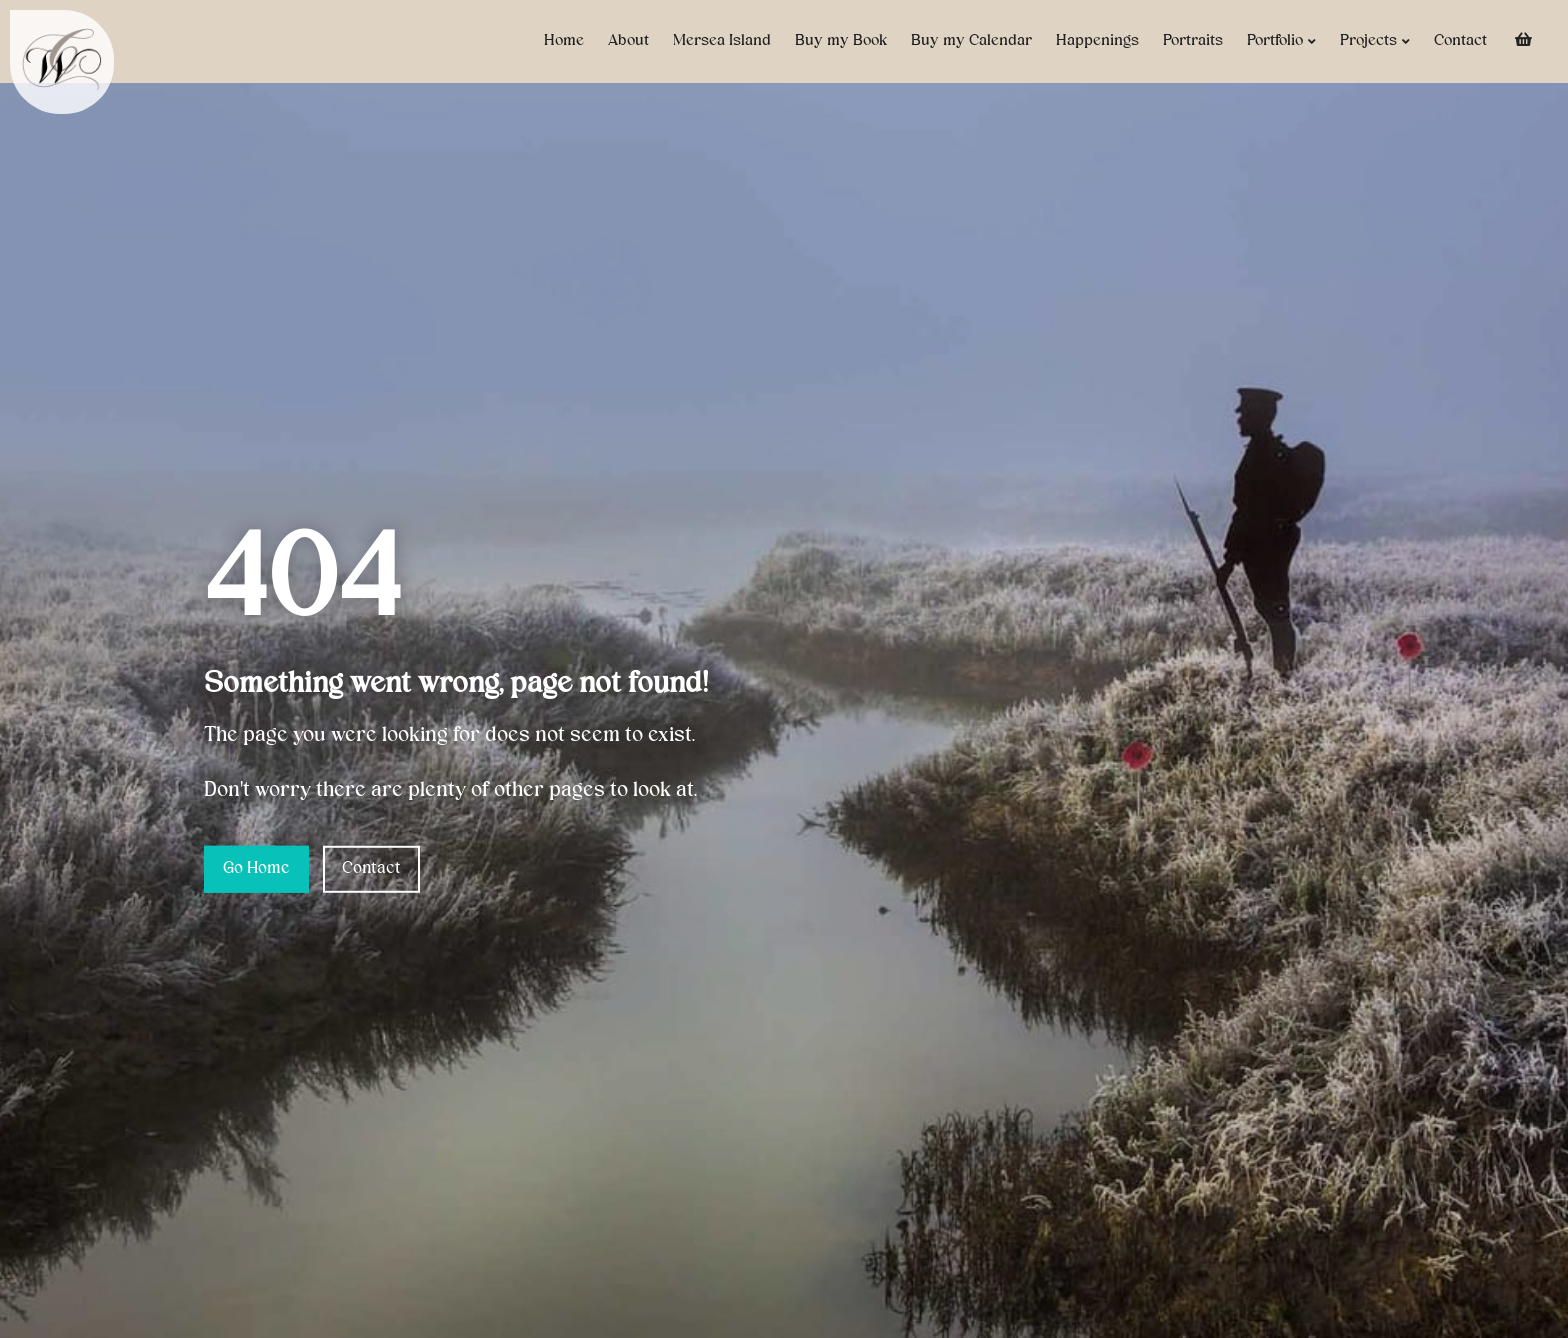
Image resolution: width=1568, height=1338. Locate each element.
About (628, 41)
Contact (1460, 41)
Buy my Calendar (971, 41)
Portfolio (1281, 41)
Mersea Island (722, 41)
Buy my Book (841, 41)
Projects (1375, 41)
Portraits (1193, 41)
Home (564, 41)
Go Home (256, 869)
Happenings (1097, 41)
